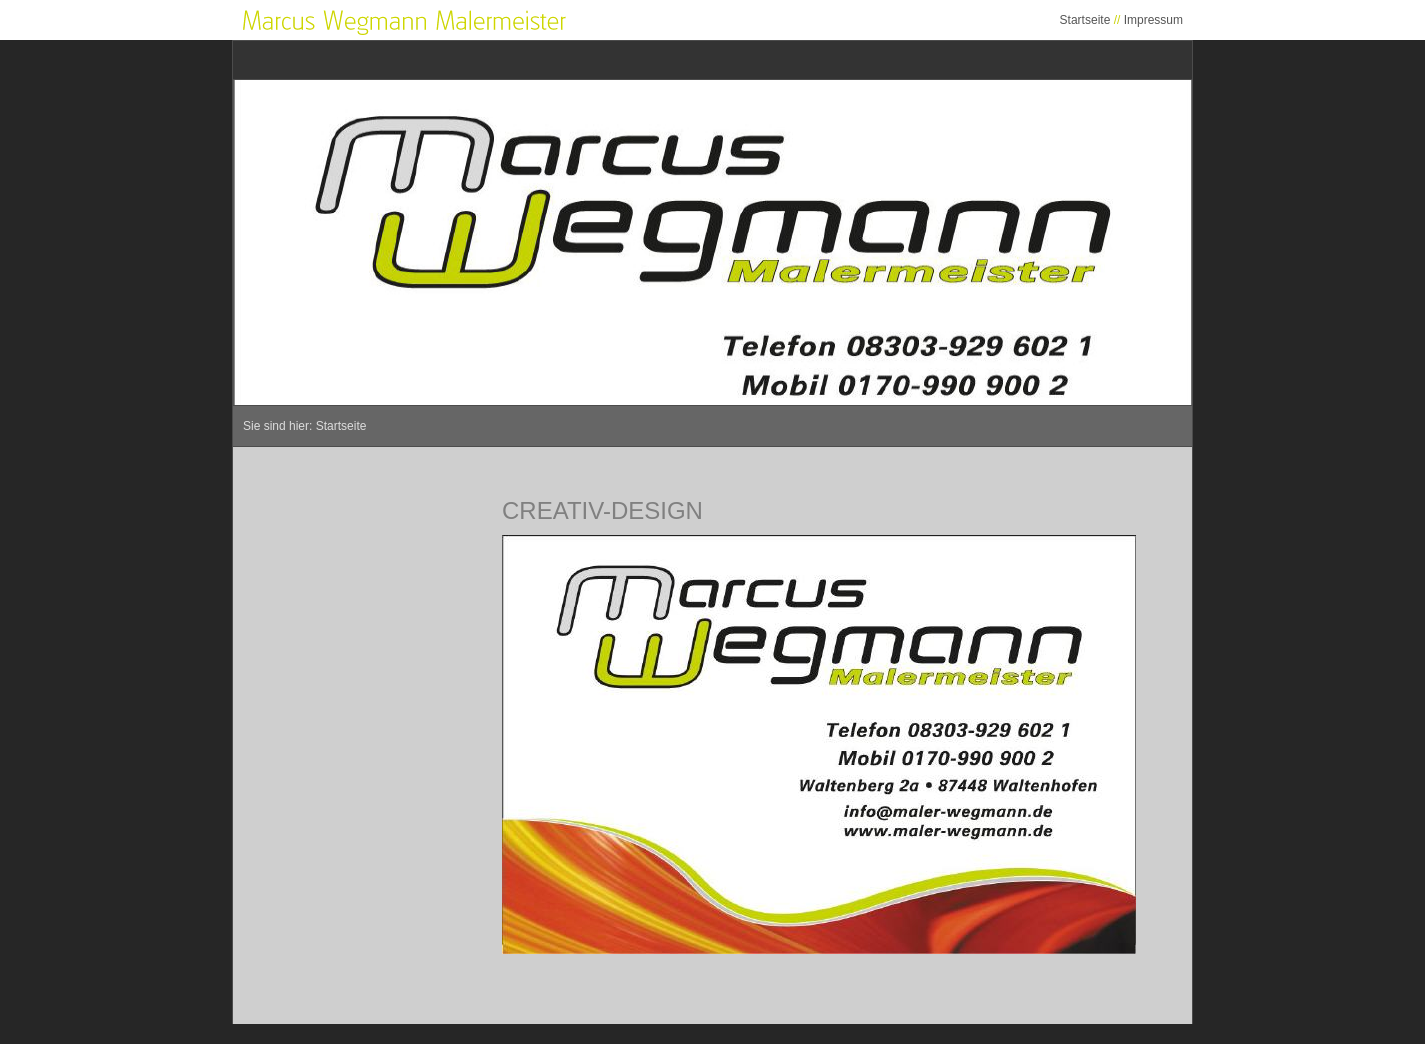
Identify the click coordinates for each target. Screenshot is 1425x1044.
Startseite (1085, 20)
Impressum (1153, 20)
